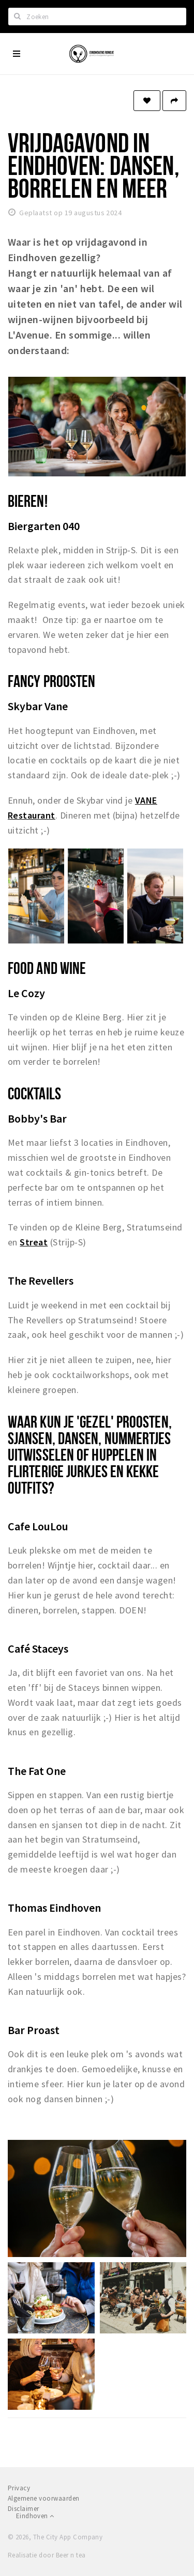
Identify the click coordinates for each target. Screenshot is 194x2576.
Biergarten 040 (44, 526)
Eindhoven (35, 2515)
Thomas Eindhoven (54, 1907)
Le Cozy (26, 993)
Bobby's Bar (37, 1118)
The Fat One (37, 1771)
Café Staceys (38, 1648)
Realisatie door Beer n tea (46, 2555)
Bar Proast (33, 2030)
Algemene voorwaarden (44, 2498)
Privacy (19, 2488)
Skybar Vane (38, 706)
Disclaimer (23, 2508)
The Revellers (40, 1280)
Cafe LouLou (38, 1526)
